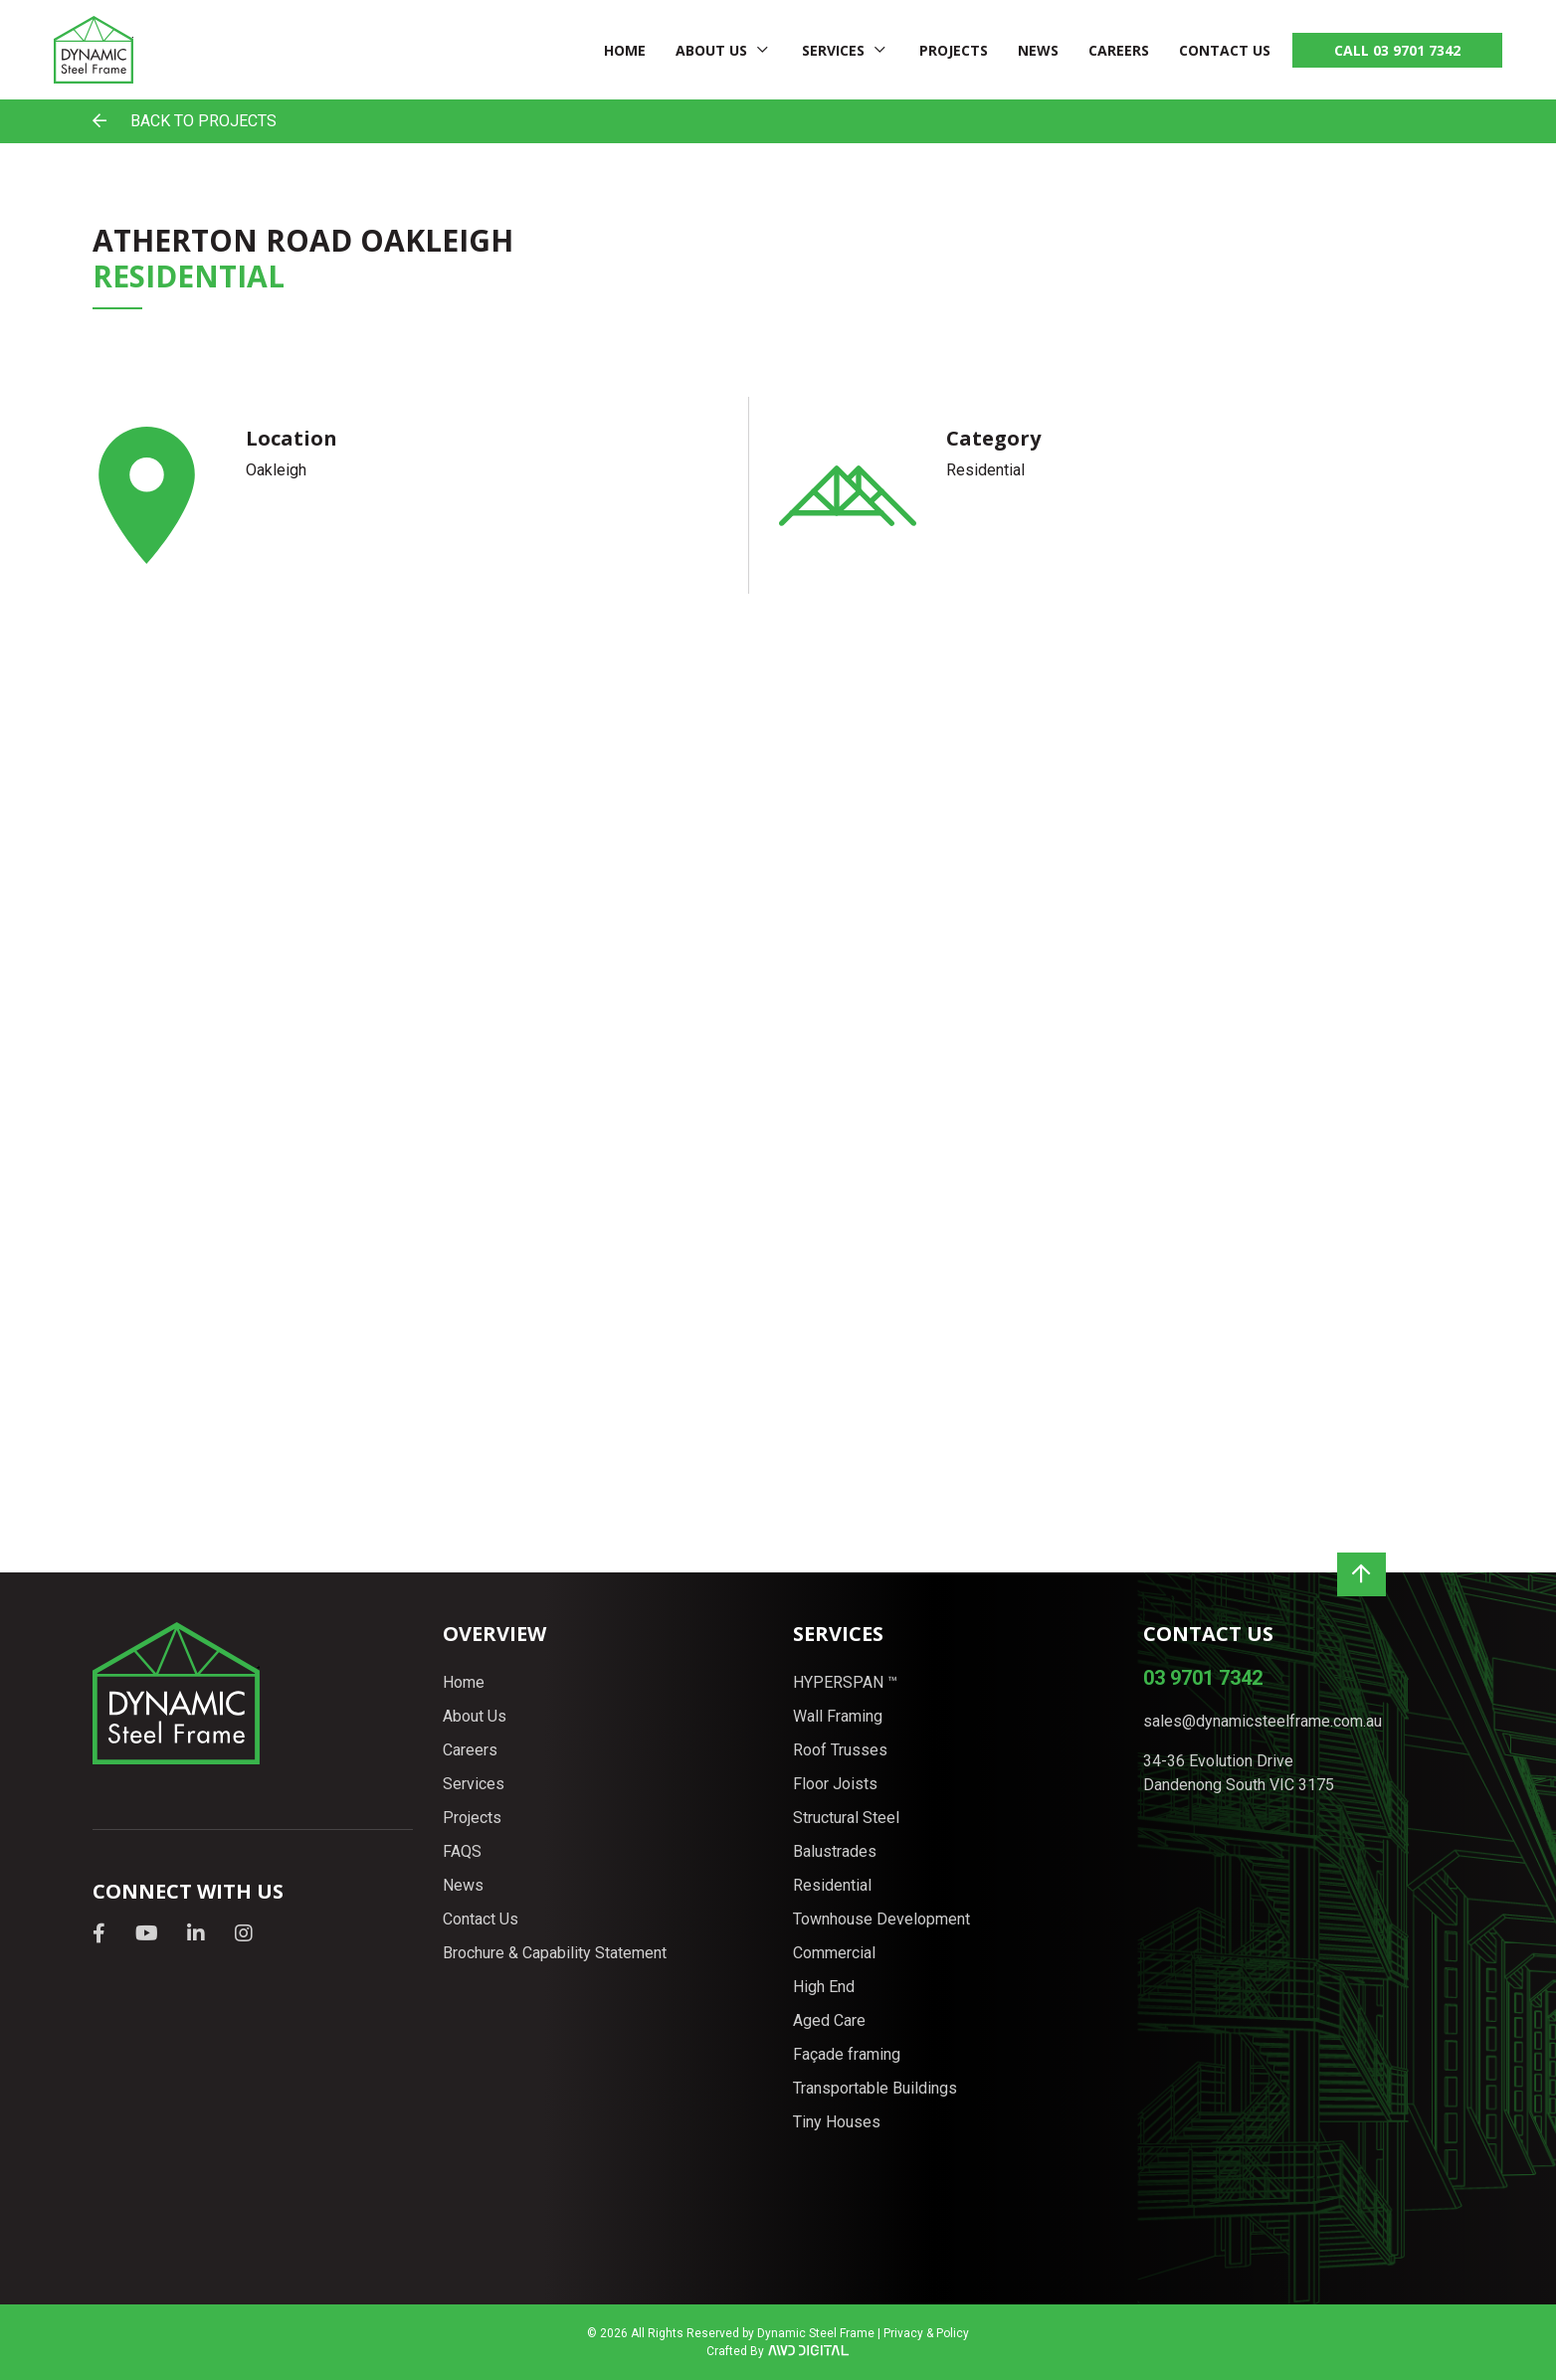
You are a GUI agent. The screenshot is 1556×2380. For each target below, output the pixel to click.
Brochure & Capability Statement (555, 1952)
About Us (711, 50)
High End (824, 1986)
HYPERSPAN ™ (845, 1682)
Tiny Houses (836, 2121)
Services (833, 50)
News (1038, 50)
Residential (832, 1885)
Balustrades (834, 1851)
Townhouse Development (881, 1919)
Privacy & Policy (926, 2333)
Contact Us (1224, 50)
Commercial (834, 1952)
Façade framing (846, 2054)
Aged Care (829, 2020)
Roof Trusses (840, 1749)
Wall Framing (837, 1716)
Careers (1118, 50)
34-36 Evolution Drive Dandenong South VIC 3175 (1238, 1772)
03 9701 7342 (1203, 1678)
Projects (953, 50)
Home (625, 50)
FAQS (462, 1851)
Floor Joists (835, 1783)
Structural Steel (846, 1817)
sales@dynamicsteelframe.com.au (1262, 1721)
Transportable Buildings (875, 2088)
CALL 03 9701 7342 (1397, 50)
